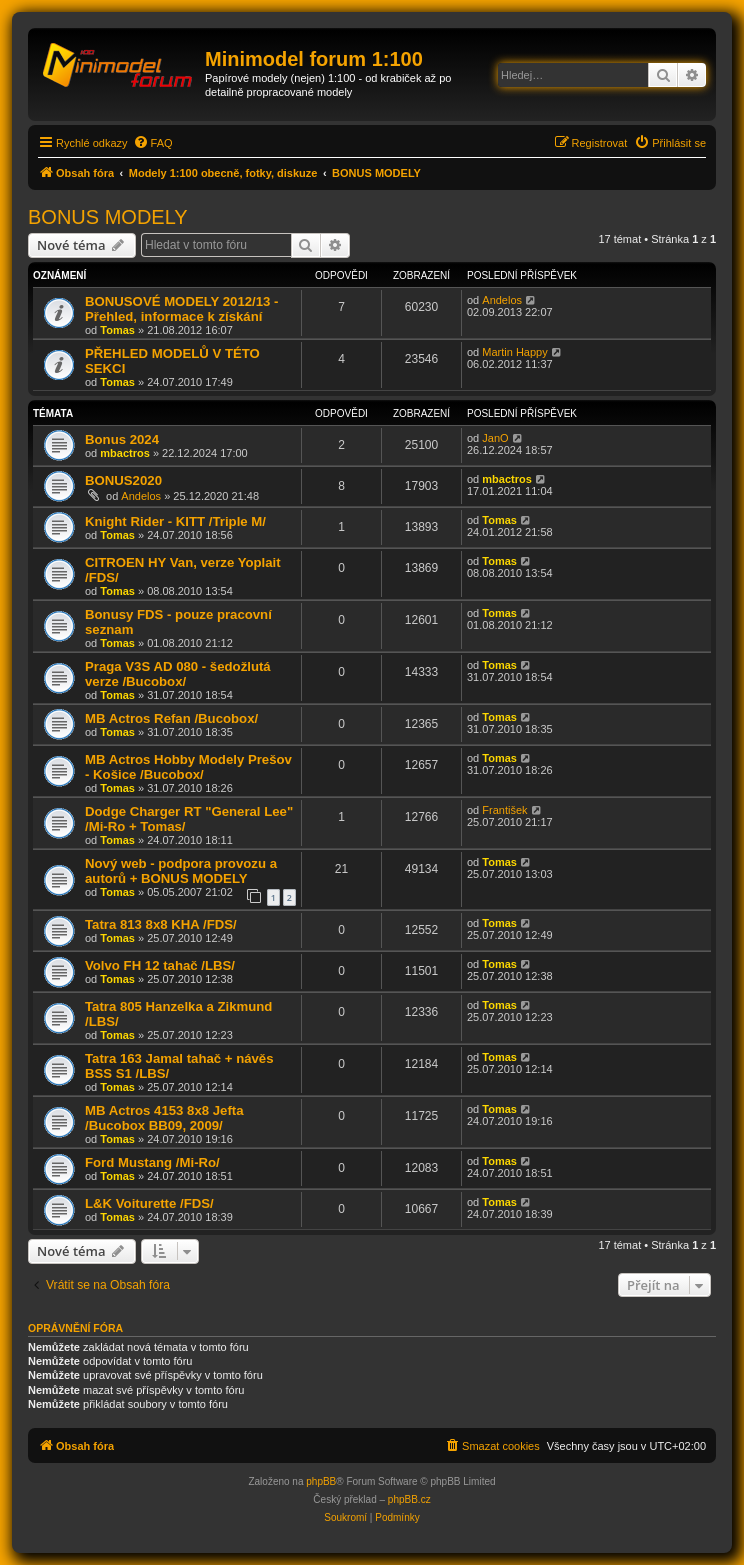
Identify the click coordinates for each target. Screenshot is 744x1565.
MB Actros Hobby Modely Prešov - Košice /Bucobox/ (188, 767)
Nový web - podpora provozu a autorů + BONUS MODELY (181, 871)
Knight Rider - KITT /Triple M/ (175, 521)
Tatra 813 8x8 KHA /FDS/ (161, 924)
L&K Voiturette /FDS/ (149, 1203)
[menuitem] (153, 143)
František (504, 810)
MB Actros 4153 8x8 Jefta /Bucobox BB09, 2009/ (164, 1118)
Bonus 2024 (122, 439)
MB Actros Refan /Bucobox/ (171, 718)
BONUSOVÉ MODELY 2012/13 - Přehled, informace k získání (182, 309)
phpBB (321, 1481)
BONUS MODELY (108, 217)
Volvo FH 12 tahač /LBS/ (160, 965)
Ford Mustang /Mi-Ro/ (152, 1162)
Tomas (117, 330)
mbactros (125, 453)
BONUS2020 (123, 480)
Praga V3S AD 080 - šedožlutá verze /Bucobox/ (178, 674)
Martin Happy (514, 352)
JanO (495, 438)
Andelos (502, 300)
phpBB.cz (409, 1499)
